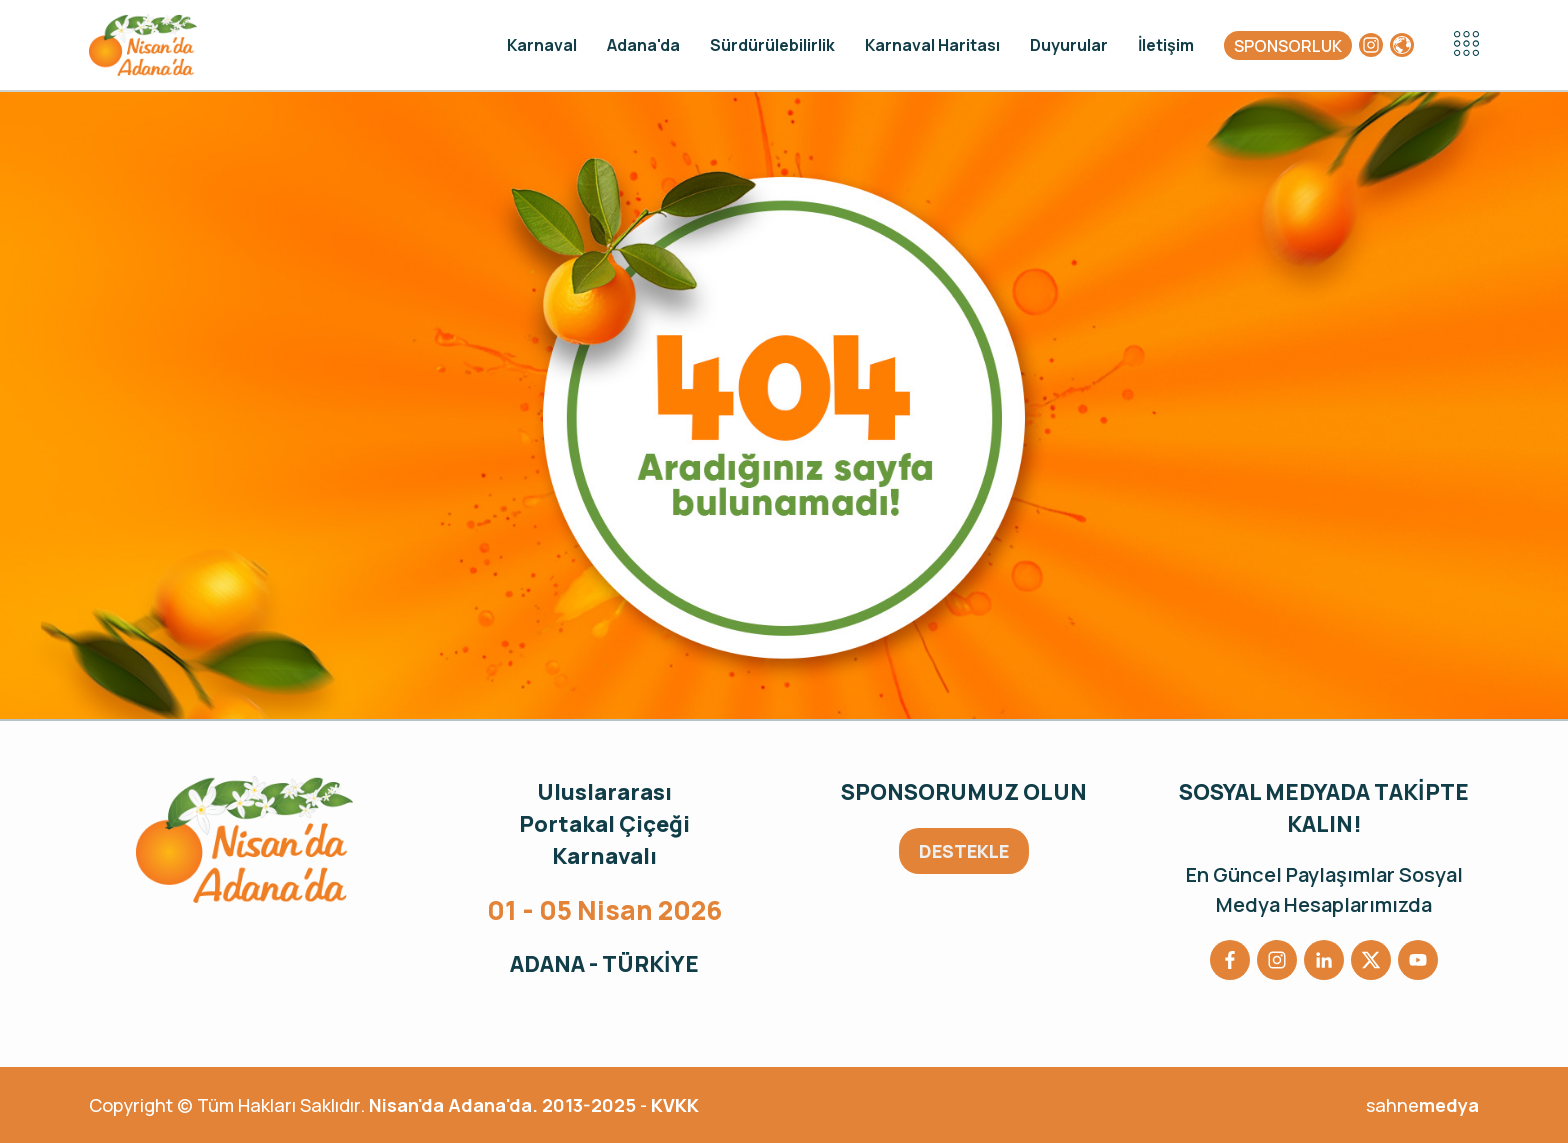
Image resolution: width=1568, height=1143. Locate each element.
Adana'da (643, 45)
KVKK (675, 1105)
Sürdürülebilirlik (772, 45)
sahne (1422, 1105)
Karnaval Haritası (932, 45)
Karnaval (542, 45)
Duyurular (1069, 45)
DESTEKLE (964, 851)
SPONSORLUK (1288, 46)
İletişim (1166, 45)
